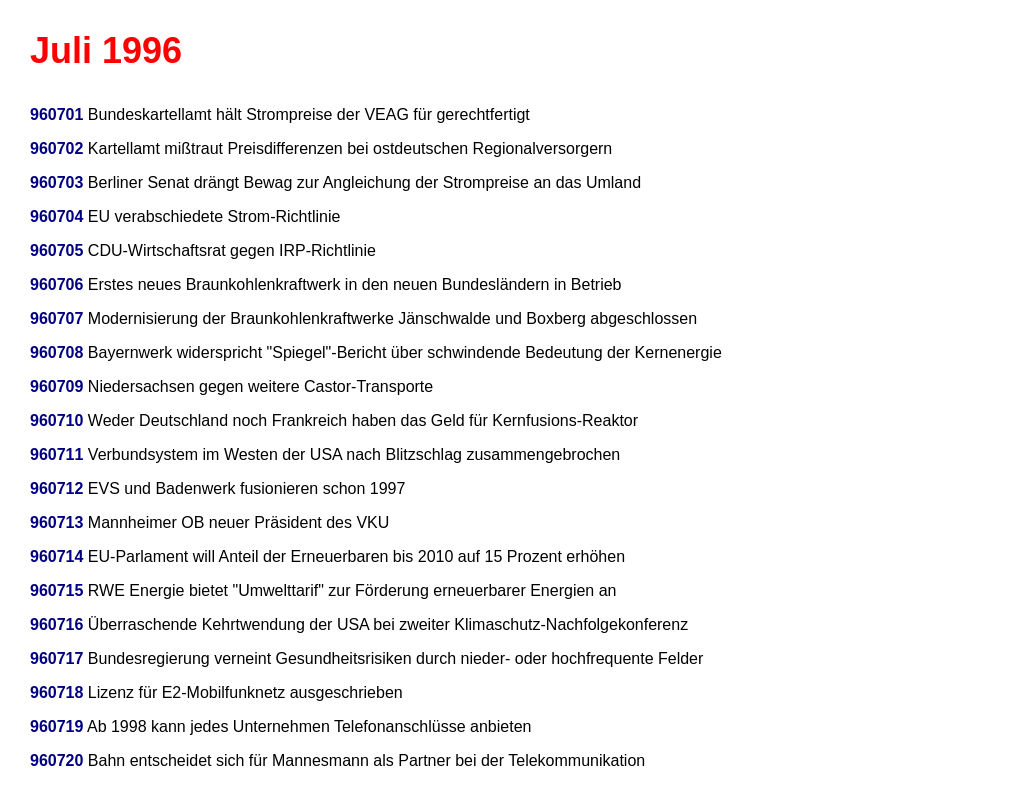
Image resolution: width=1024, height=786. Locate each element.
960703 (56, 182)
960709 (56, 386)
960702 (56, 148)
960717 (56, 658)
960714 (56, 556)
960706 (56, 284)
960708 (56, 352)
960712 (56, 488)
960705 (56, 250)
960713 (56, 522)
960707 (56, 318)
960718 (56, 692)
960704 (56, 216)
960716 (56, 624)
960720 (56, 760)
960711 (56, 454)
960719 (56, 726)
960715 (56, 590)
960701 (56, 114)
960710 (56, 420)
